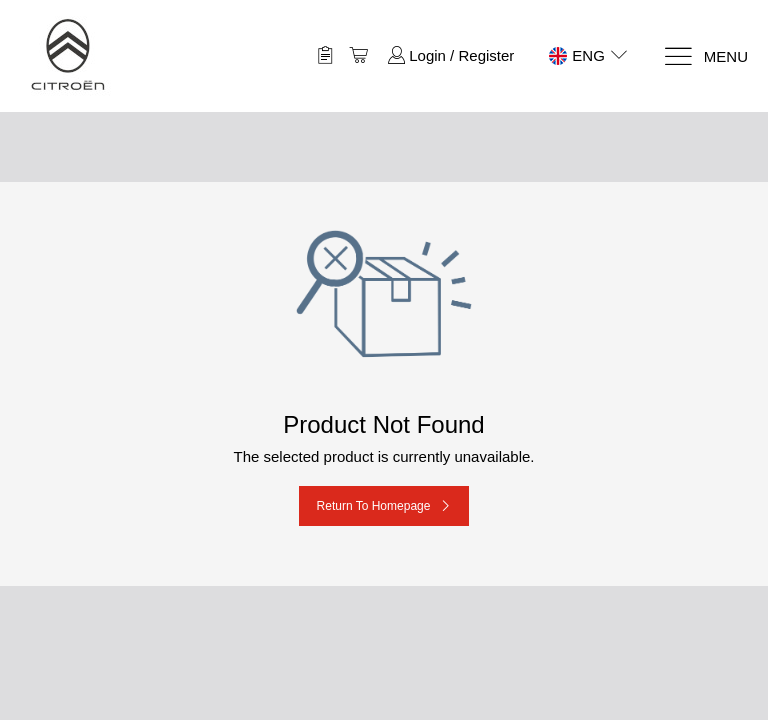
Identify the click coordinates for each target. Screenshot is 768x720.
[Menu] (705, 56)
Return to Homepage (374, 506)
